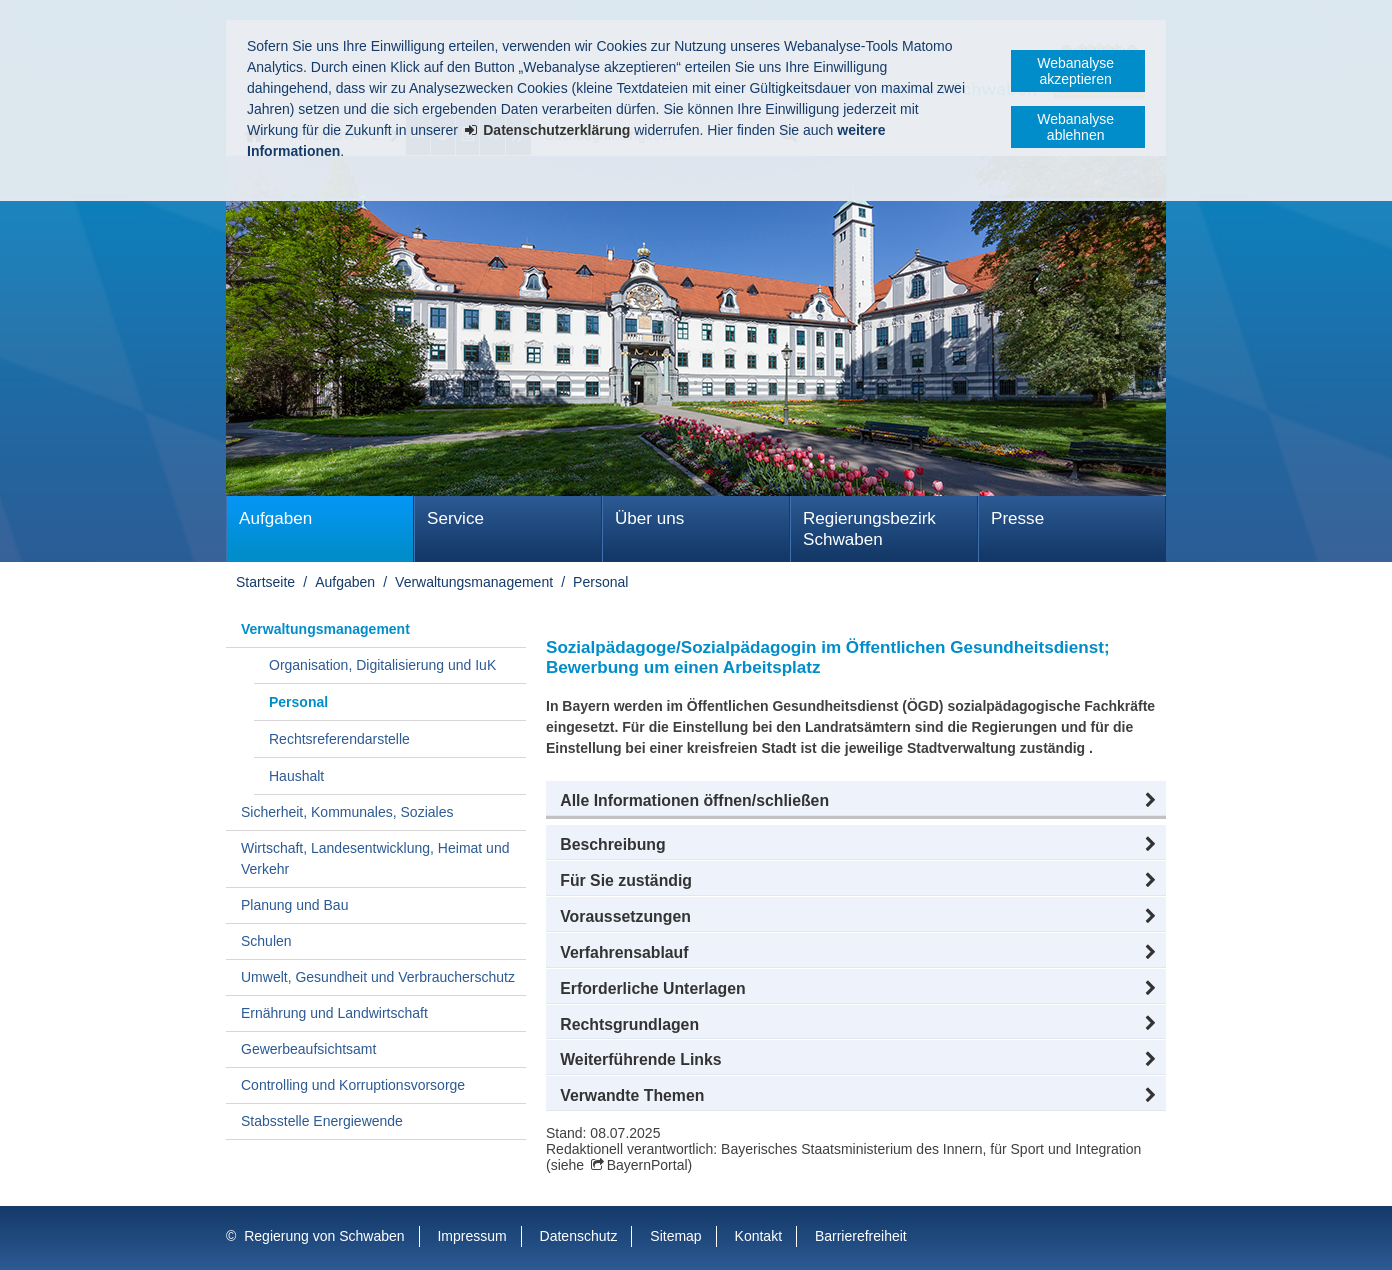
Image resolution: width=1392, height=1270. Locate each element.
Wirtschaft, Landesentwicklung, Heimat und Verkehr (375, 858)
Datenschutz (579, 1236)
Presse (1017, 518)
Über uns (649, 518)
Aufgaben (275, 518)
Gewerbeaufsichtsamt (308, 1049)
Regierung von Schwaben (324, 1236)
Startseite (265, 582)
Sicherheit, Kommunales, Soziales (347, 812)
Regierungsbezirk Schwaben (869, 529)
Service (455, 518)
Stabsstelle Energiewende (322, 1121)
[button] (856, 801)
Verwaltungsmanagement (474, 582)
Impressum (471, 1236)
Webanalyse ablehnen (1075, 127)
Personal (600, 582)
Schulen (266, 941)
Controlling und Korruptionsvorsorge (353, 1085)
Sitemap (675, 1236)
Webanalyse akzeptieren (1075, 71)
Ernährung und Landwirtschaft (334, 1013)
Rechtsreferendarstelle (339, 739)
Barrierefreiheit (861, 1236)
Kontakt (758, 1236)
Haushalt (296, 776)
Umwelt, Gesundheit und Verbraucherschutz (378, 977)
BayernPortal (647, 1165)
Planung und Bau (294, 905)
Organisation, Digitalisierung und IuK (382, 665)
